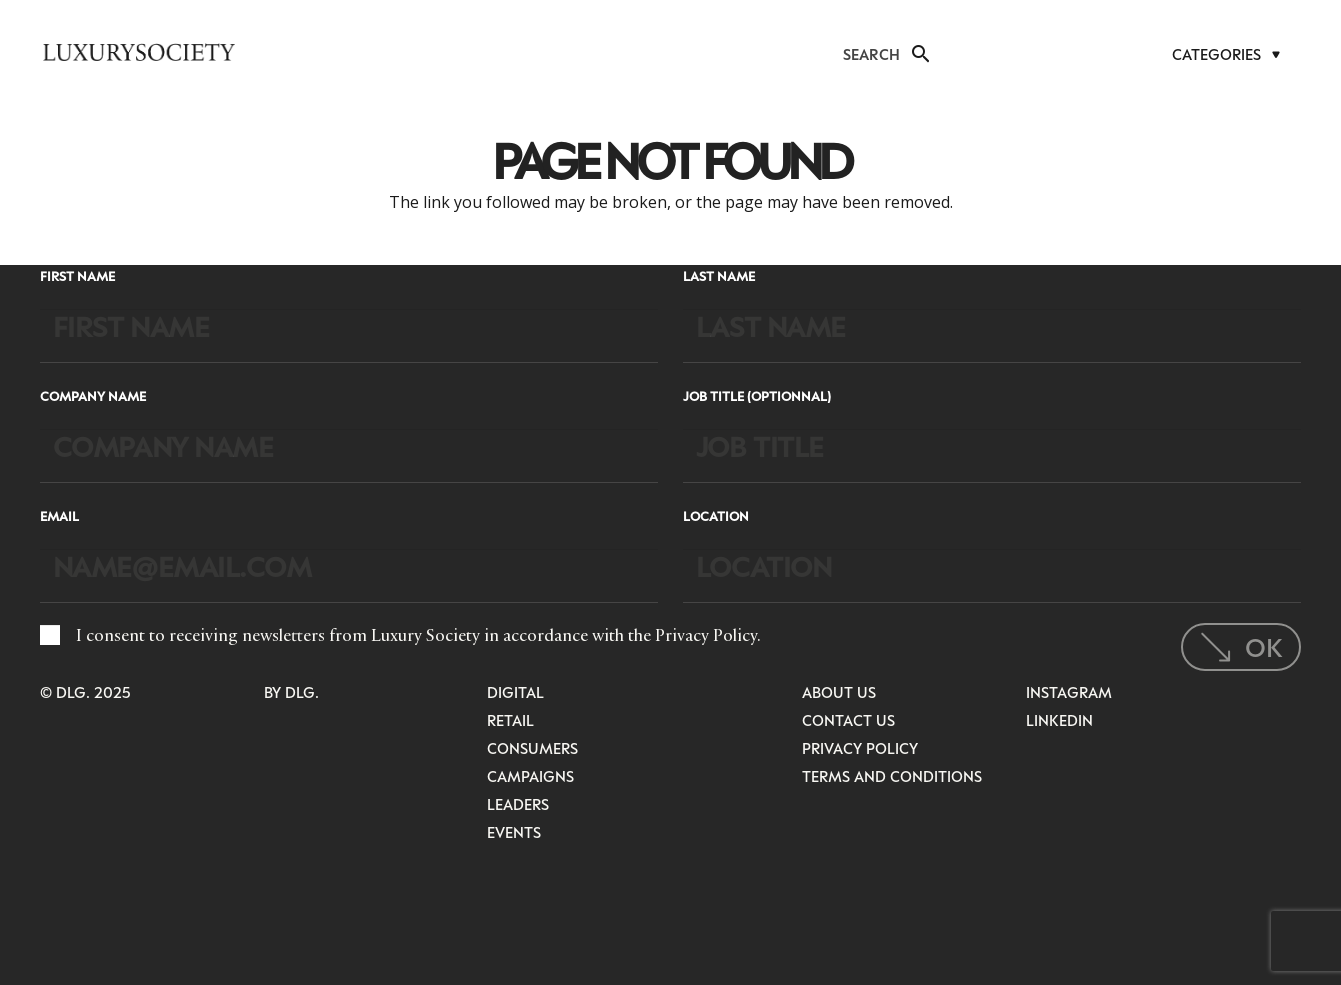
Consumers (532, 748)
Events (514, 832)
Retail (510, 720)
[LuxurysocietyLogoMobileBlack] (139, 52)
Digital (515, 692)
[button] (919, 54)
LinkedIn (1059, 720)
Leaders (518, 804)
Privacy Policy (706, 635)
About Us (839, 692)
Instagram (1069, 692)
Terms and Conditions (892, 776)
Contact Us (848, 720)
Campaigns (530, 776)
